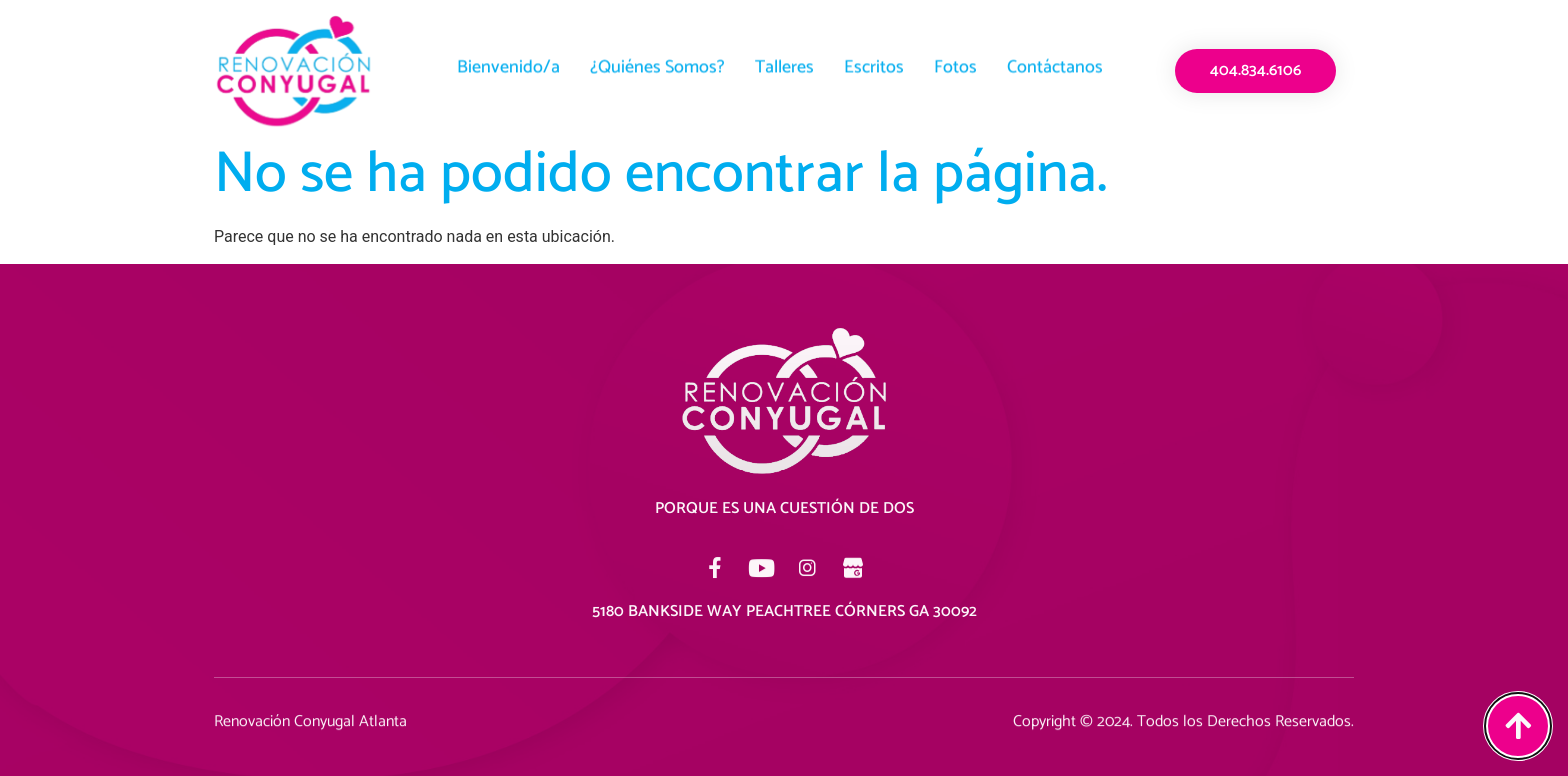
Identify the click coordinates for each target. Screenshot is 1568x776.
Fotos (955, 64)
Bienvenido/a (508, 64)
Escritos (874, 64)
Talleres (784, 64)
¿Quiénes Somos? (657, 64)
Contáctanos (1055, 64)
